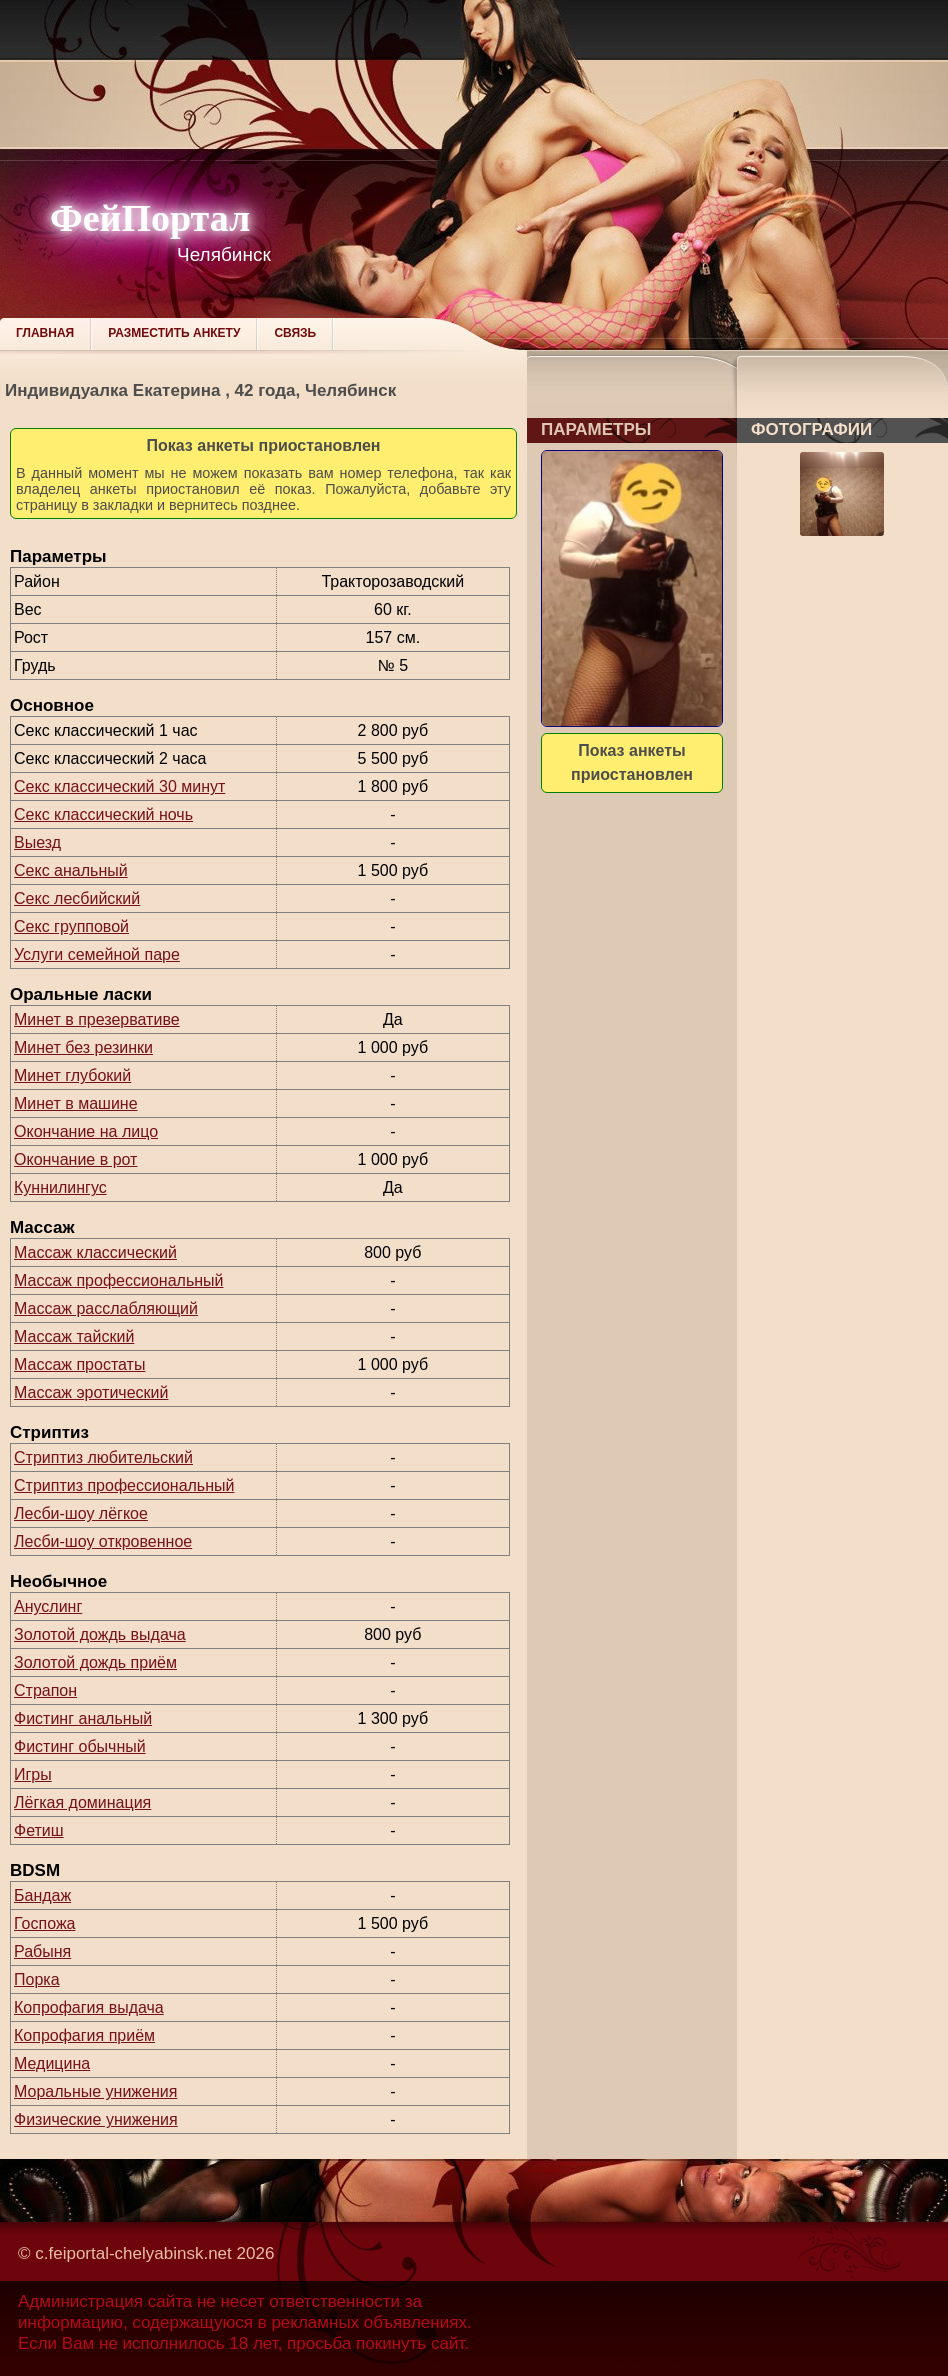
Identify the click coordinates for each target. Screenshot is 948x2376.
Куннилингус (60, 1187)
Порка (37, 1979)
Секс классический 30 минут (119, 786)
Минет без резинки (83, 1047)
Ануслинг (48, 1606)
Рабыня (42, 1951)
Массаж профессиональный (119, 1280)
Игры (33, 1774)
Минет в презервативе (97, 1019)
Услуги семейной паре (97, 954)
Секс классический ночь (103, 814)
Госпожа (44, 1923)
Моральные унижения (95, 2091)
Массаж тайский (74, 1336)
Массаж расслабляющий (106, 1308)
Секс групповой (71, 926)
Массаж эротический (91, 1392)
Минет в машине (76, 1103)
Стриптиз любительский (103, 1457)
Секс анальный (71, 870)
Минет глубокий (72, 1075)
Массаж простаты (79, 1364)
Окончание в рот (75, 1159)
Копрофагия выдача (89, 2007)
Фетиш (39, 1830)
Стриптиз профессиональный (124, 1485)
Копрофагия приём (84, 2035)
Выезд (37, 842)
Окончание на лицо (86, 1131)
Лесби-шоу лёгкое (81, 1513)
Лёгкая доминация (82, 1802)
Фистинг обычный (80, 1746)
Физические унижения (96, 2119)
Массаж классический (95, 1252)
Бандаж (42, 1895)
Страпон (45, 1690)
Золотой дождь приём (95, 1662)
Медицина (52, 2063)
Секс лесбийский (77, 898)
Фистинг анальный (83, 1718)
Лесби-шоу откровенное (103, 1541)
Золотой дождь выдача (100, 1634)
